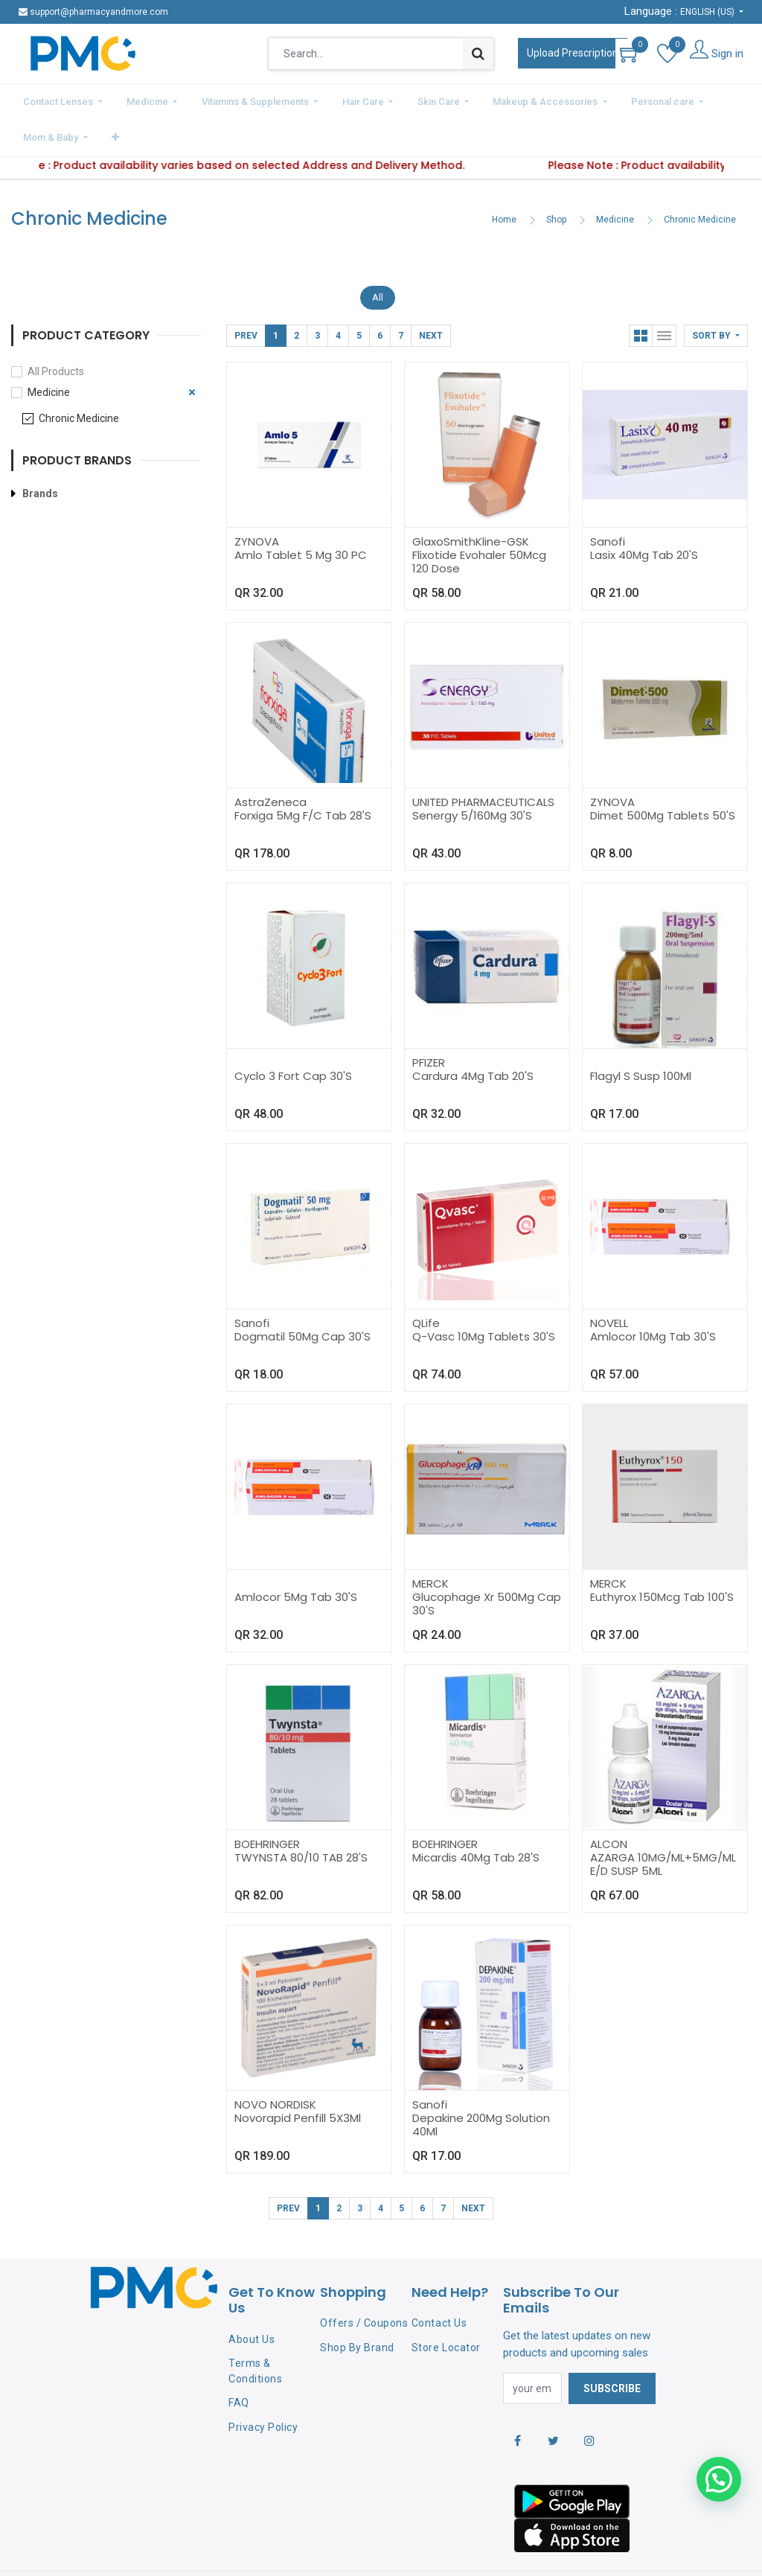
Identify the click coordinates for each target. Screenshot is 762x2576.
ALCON (608, 1803)
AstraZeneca (270, 761)
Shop (556, 179)
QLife (426, 1282)
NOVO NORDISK (275, 2063)
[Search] (478, 53)
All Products (56, 330)
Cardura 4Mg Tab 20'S (473, 1035)
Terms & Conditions (255, 2330)
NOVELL (609, 1282)
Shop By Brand (357, 2307)
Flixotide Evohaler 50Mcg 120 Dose (479, 520)
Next (431, 295)
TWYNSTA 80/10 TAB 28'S (301, 1816)
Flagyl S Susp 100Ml (640, 1035)
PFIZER (428, 1021)
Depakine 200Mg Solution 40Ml (481, 2083)
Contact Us (439, 2282)
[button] (716, 100)
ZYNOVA (256, 500)
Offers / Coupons (364, 2282)
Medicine (615, 179)
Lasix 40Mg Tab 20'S (644, 514)
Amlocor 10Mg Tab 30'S (653, 1295)
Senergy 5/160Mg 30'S (472, 774)
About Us (251, 2298)
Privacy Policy (263, 2386)
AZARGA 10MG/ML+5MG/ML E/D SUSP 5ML (663, 1823)
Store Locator (446, 2307)
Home (504, 179)
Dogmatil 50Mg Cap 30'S (302, 1295)
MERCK (430, 1542)
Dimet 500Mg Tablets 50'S (662, 774)
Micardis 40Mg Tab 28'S (476, 1816)
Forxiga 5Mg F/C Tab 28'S (302, 774)
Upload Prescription (572, 53)
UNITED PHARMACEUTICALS (483, 761)
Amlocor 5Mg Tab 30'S (295, 1556)
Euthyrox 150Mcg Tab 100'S (662, 1556)
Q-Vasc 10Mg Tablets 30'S (483, 1295)
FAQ (238, 2362)
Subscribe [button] (612, 2348)
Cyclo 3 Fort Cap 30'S (293, 1035)
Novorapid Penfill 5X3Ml (297, 2077)
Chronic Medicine (700, 179)
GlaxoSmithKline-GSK (470, 500)
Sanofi (607, 500)
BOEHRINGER (267, 1803)
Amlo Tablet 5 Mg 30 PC (300, 514)
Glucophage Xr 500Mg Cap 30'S (486, 1562)
